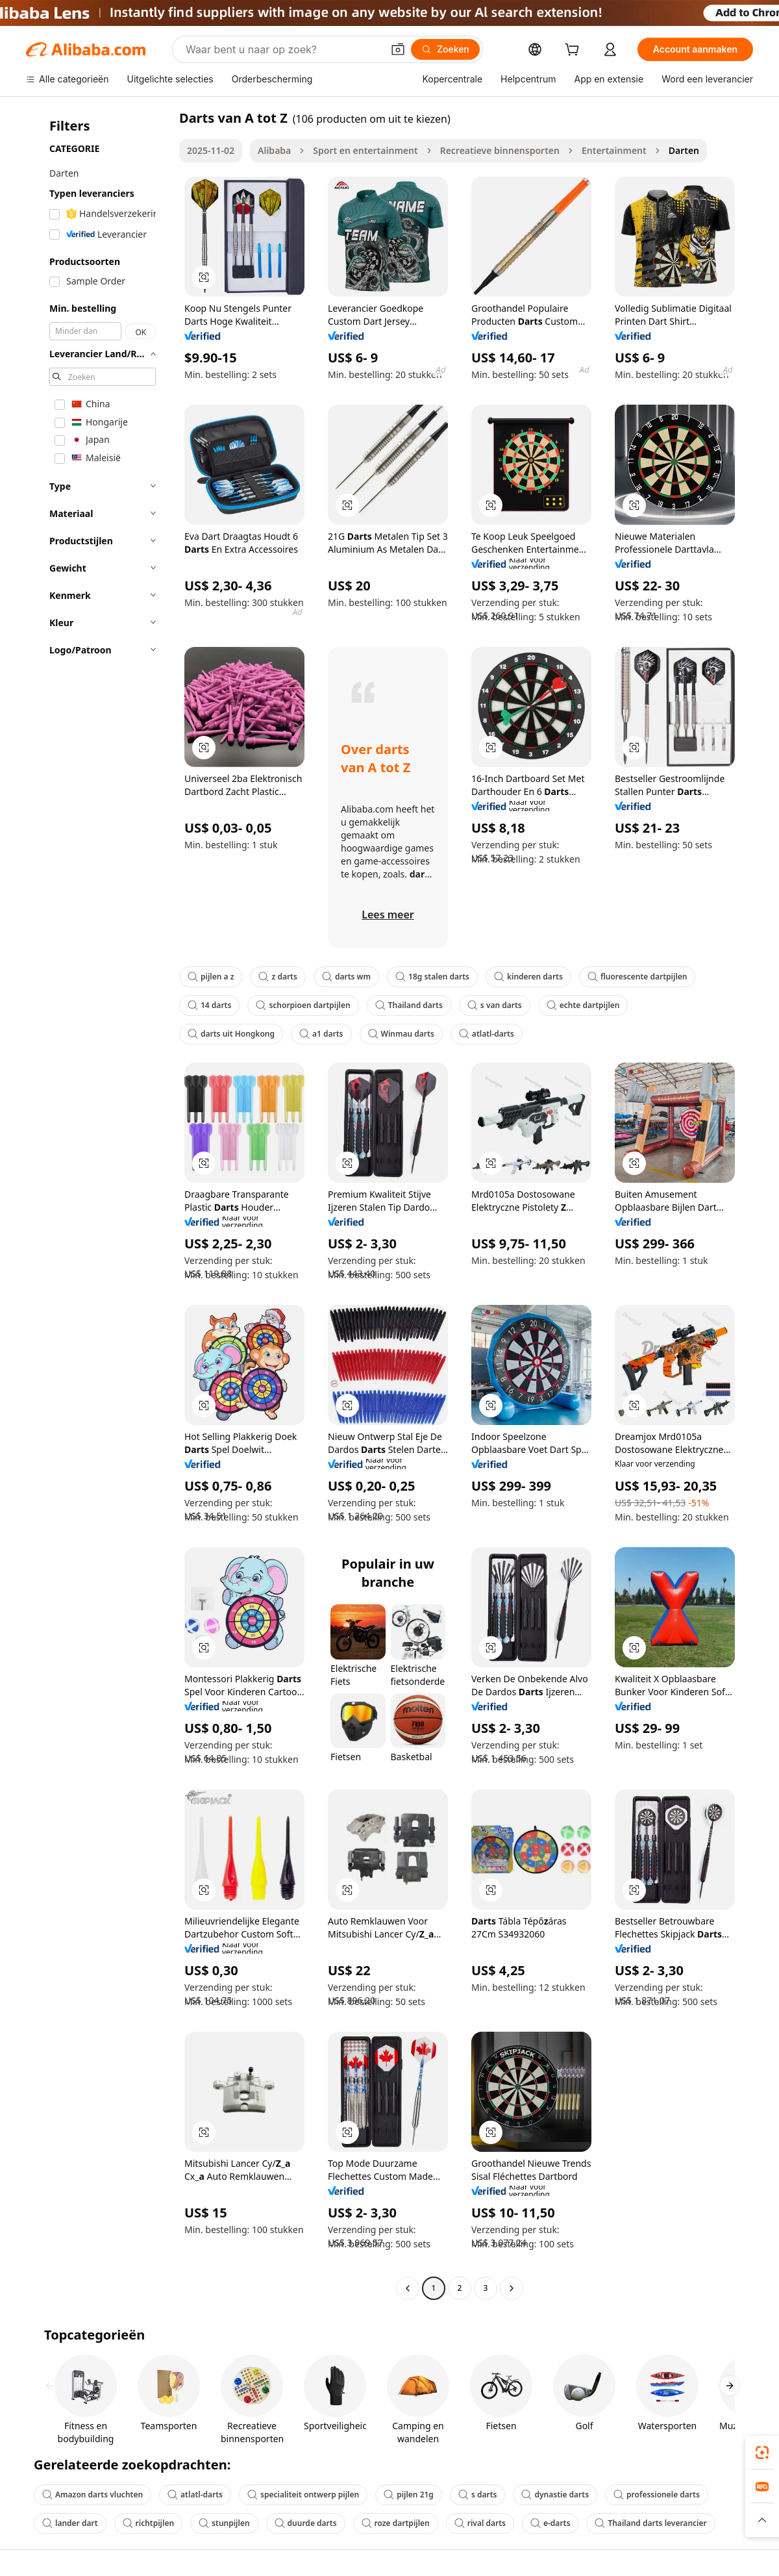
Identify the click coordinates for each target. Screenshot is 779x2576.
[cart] (574, 51)
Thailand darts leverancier (650, 2523)
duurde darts (306, 2523)
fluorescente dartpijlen (637, 976)
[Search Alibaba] (283, 49)
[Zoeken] (445, 49)
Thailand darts (409, 1005)
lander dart (70, 2523)
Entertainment (614, 150)
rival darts (480, 2523)
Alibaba (274, 150)
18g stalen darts (432, 976)
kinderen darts (528, 976)
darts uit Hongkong (231, 1033)
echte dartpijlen (583, 1005)
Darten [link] (684, 150)
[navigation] (99, 1204)
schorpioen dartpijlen (303, 1005)
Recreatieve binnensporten (500, 150)
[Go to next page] (511, 2288)
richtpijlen (149, 2523)
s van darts (494, 1005)
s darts (477, 2494)
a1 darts (321, 1033)
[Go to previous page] (407, 2288)
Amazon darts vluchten (92, 2494)
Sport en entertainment (365, 150)
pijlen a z (211, 976)
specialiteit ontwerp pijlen (303, 2494)
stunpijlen (224, 2523)
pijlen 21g (409, 2494)
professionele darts (656, 2494)
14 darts (209, 1005)
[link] (762, 2452)
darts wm (346, 976)
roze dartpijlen (396, 2523)
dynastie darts (555, 2494)
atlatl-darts (486, 1033)
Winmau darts (401, 1033)
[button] (398, 49)
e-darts (550, 2523)
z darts (277, 976)
